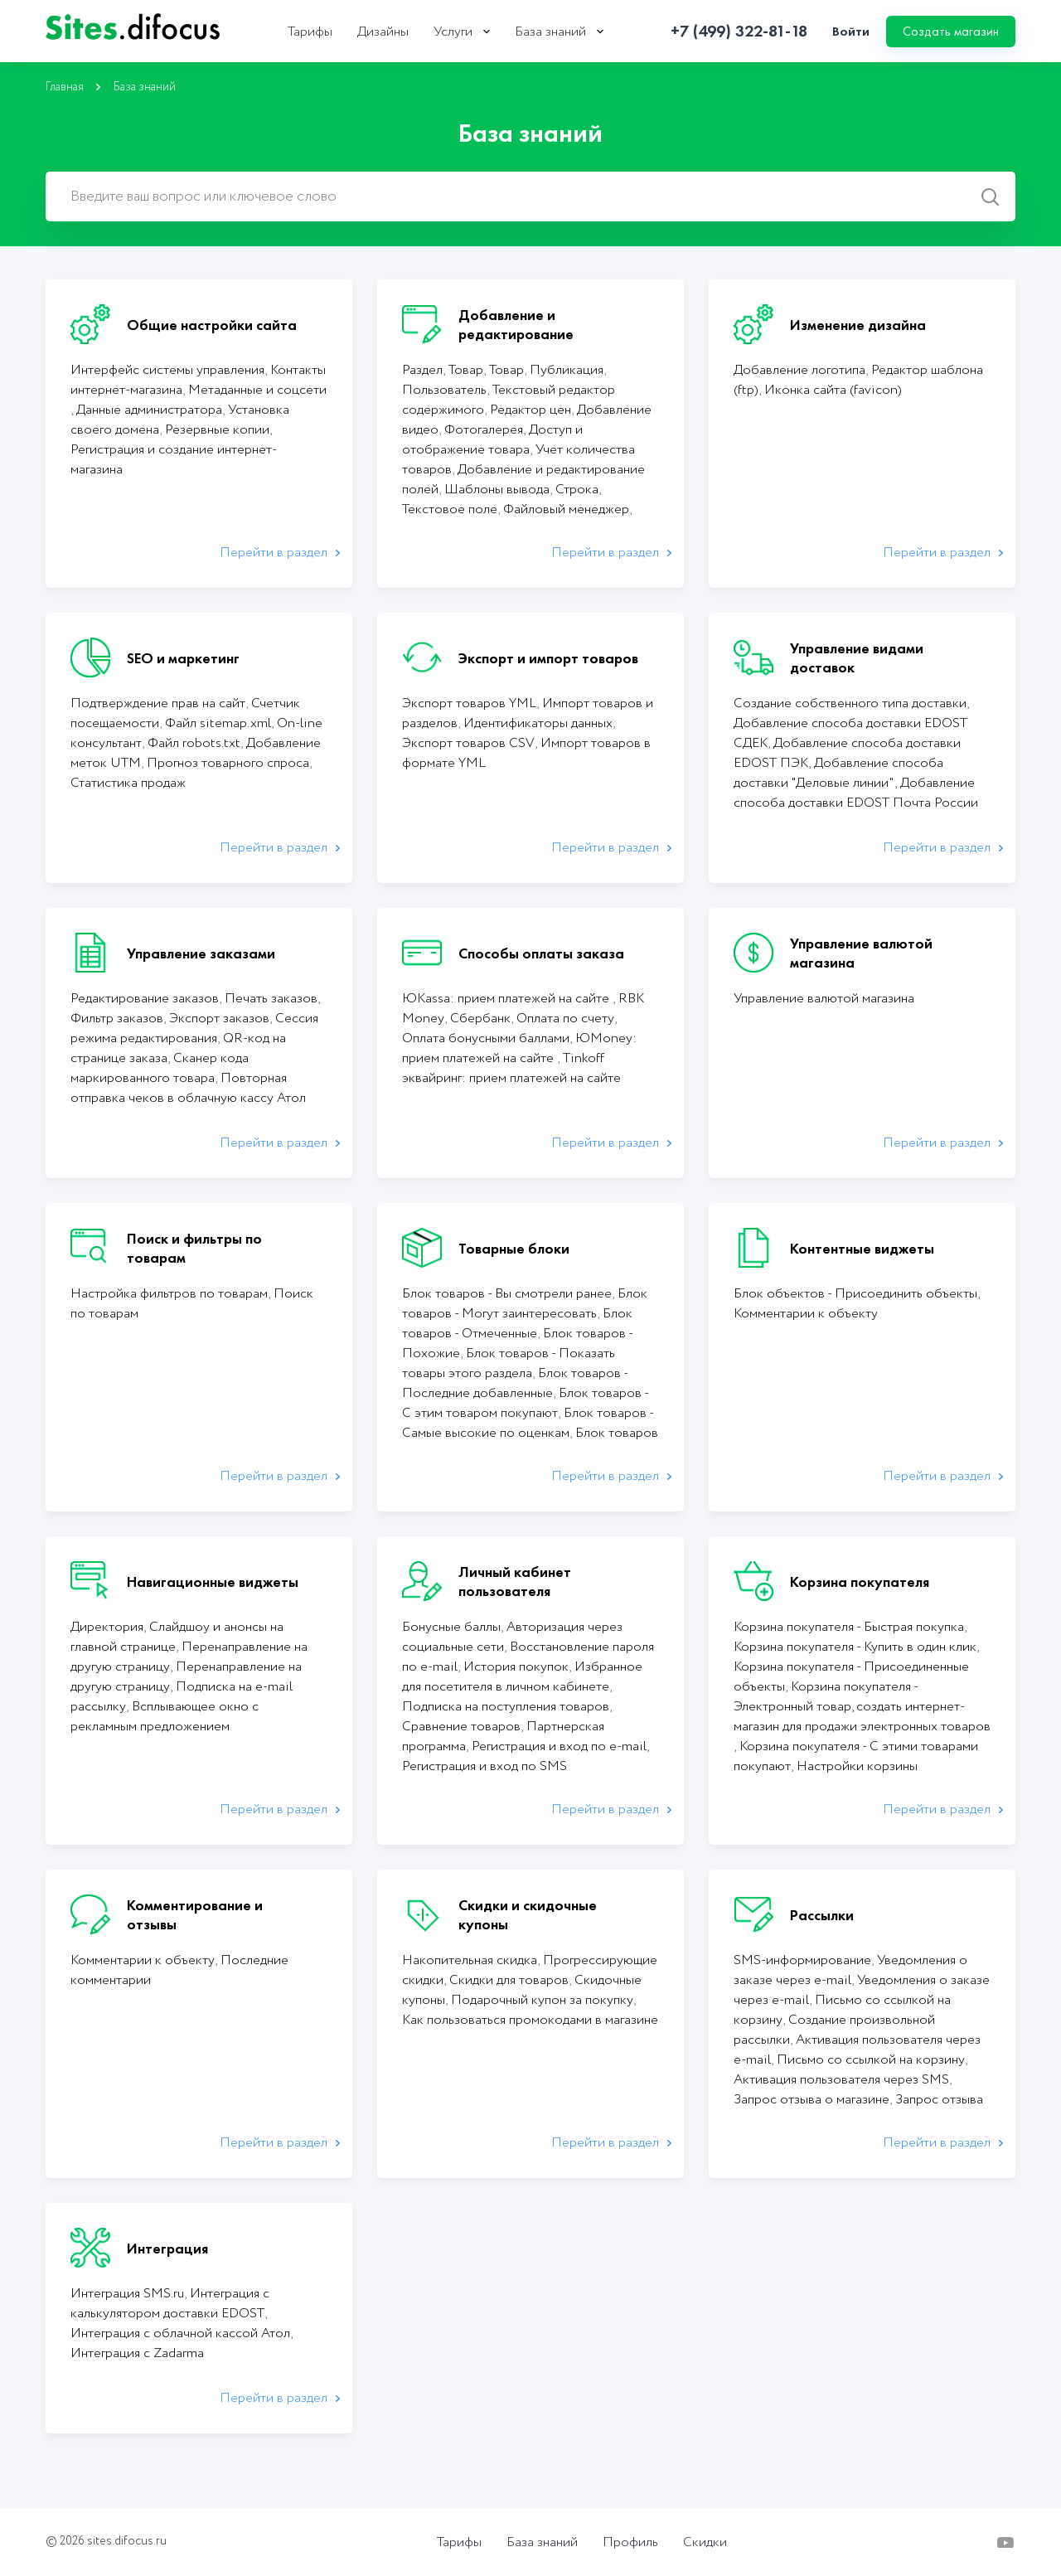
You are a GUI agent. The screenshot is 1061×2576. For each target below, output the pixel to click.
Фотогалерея (483, 429)
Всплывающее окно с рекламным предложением (164, 1716)
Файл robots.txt (194, 743)
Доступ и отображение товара (492, 439)
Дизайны (383, 32)
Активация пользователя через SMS (841, 2079)
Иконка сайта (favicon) (833, 390)
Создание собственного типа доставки (850, 703)
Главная (65, 87)
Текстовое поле (449, 509)
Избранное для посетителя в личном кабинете (522, 1676)
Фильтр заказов (116, 1018)
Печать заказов (271, 998)
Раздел (422, 370)
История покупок (516, 1666)
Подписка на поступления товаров (505, 1706)
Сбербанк (480, 1018)
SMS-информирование (802, 1960)
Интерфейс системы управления (167, 370)
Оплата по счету (565, 1018)
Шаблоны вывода (497, 489)
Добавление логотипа (799, 370)
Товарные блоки (513, 1248)
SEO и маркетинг (183, 657)
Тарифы (310, 32)
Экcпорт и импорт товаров (548, 657)
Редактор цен (530, 410)
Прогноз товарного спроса (228, 763)
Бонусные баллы (451, 1627)
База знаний (550, 32)
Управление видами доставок (856, 657)
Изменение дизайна (858, 324)
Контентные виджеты (862, 1248)
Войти (851, 31)
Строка (576, 489)
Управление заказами (201, 953)
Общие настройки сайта (212, 324)
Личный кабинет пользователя (514, 1581)
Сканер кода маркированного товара (159, 1068)
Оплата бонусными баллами (485, 1038)
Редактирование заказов (144, 998)
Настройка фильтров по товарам (169, 1293)
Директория (106, 1627)
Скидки (705, 2543)
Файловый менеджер (566, 509)
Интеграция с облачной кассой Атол (180, 2333)
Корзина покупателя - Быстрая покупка (849, 1627)
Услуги (453, 32)
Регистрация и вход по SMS (484, 1766)
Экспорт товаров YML (469, 703)
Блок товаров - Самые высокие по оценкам (527, 1423)
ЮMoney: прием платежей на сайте (519, 1048)
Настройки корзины (857, 1766)
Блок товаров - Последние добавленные (514, 1383)
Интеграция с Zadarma (137, 2353)
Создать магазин (951, 31)
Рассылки (822, 1914)
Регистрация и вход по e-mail (559, 1746)
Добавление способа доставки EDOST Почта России (856, 793)
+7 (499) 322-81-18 (739, 31)
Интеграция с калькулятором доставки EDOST (169, 2303)
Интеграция (167, 2248)
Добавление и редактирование (516, 324)
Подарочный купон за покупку (542, 2000)
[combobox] (530, 196)
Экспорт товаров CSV (468, 743)
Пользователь (444, 390)
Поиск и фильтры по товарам (194, 1248)
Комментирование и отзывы (195, 1914)
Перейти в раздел (273, 552)
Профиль (630, 2543)
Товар (465, 370)
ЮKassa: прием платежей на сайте (507, 998)
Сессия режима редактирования (194, 1028)
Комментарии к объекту (806, 1313)
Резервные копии (217, 429)
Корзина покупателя (859, 1581)
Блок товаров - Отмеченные (517, 1323)
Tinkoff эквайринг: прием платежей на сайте (511, 1068)
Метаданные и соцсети (257, 390)
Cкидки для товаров (509, 1980)
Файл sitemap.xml (218, 723)
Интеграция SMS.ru (127, 2293)
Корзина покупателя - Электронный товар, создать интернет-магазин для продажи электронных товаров (862, 1706)
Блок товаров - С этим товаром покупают (525, 1403)
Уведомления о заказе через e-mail (850, 1970)
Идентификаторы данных (538, 723)
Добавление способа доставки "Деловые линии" (838, 773)
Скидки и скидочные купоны (527, 1914)
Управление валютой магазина (861, 953)
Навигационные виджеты (212, 1581)
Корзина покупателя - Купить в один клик (855, 1647)
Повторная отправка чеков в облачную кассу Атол (188, 1088)
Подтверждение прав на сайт (157, 703)
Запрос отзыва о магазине (811, 2099)
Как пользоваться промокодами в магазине (530, 2020)
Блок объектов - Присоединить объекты (855, 1293)
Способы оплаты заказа (541, 953)
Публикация (566, 370)
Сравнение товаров (461, 1726)
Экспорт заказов (219, 1018)
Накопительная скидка (469, 1960)
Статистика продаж (128, 783)
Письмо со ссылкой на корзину (871, 2059)
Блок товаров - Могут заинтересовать (524, 1303)
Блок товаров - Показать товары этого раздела (508, 1363)
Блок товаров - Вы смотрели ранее (507, 1293)
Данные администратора (149, 410)
